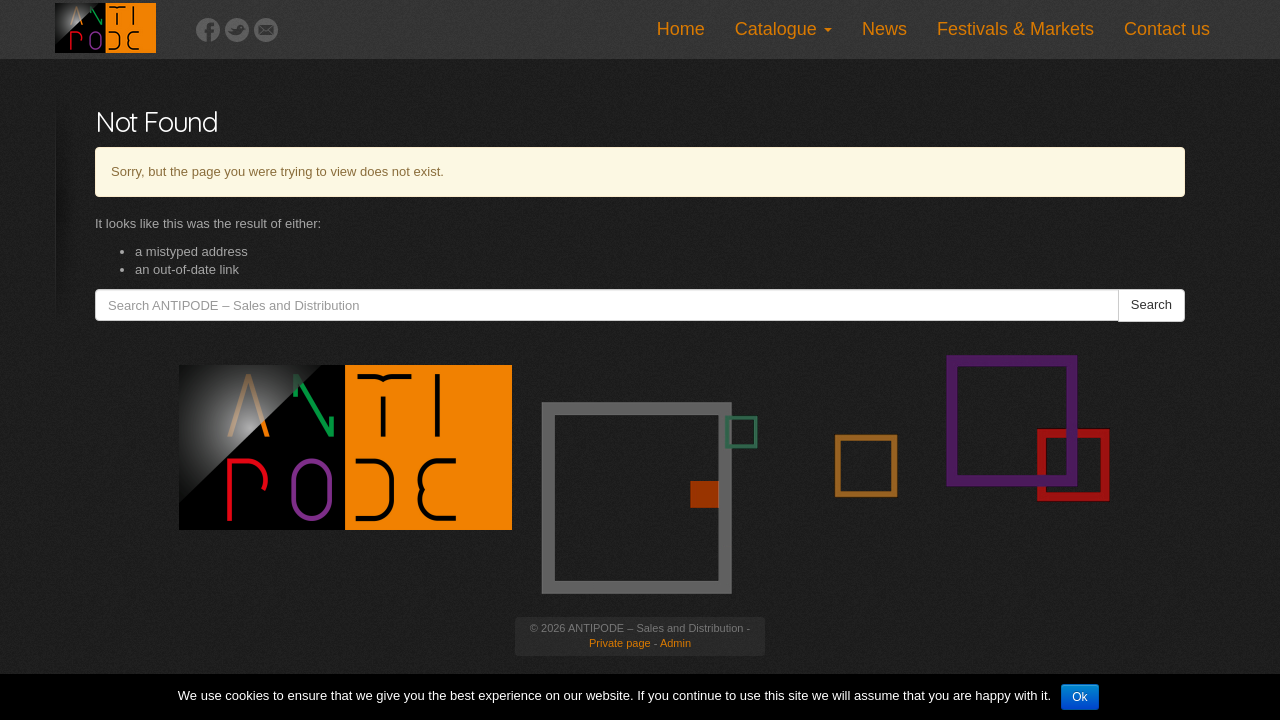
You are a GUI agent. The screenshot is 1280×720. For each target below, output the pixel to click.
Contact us (1167, 29)
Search (1151, 304)
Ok (1079, 697)
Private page (620, 643)
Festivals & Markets (1015, 29)
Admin (675, 643)
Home (681, 29)
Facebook (208, 30)
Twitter (237, 30)
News (884, 29)
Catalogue (783, 29)
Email (266, 30)
